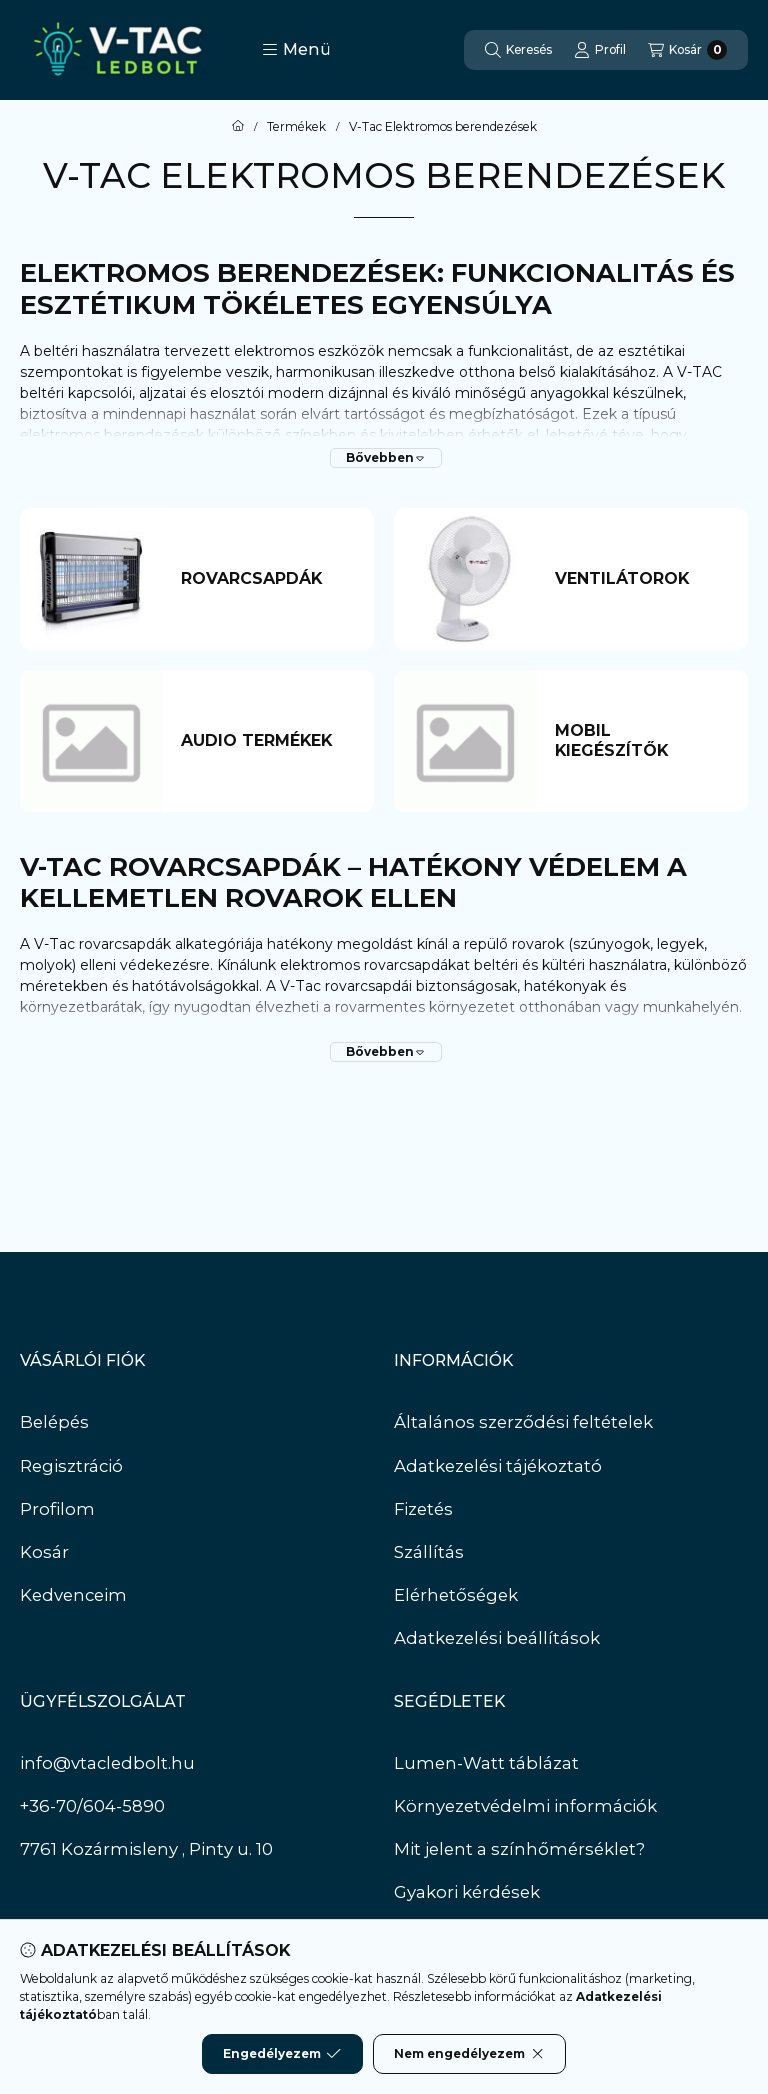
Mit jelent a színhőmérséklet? (519, 1849)
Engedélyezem (282, 2054)
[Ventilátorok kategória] (641, 579)
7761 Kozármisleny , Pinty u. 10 (146, 1849)
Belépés (54, 1422)
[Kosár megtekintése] (687, 50)
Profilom (57, 1509)
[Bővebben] (386, 458)
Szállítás (429, 1552)
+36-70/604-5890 (92, 1806)
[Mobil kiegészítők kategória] (641, 741)
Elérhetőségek (456, 1595)
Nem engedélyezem (469, 2054)
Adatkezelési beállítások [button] (497, 1638)
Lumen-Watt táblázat (486, 1763)
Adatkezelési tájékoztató (498, 1466)
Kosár (44, 1552)
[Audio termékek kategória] (267, 741)
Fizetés (423, 1509)
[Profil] (600, 50)
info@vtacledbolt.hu (107, 1763)
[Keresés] (518, 50)
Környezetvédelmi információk (525, 1806)
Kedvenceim (73, 1595)
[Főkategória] (238, 127)
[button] (296, 50)
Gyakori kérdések (467, 1892)
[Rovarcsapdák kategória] (267, 579)
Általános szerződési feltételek (523, 1422)
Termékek (296, 127)
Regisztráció (71, 1466)
